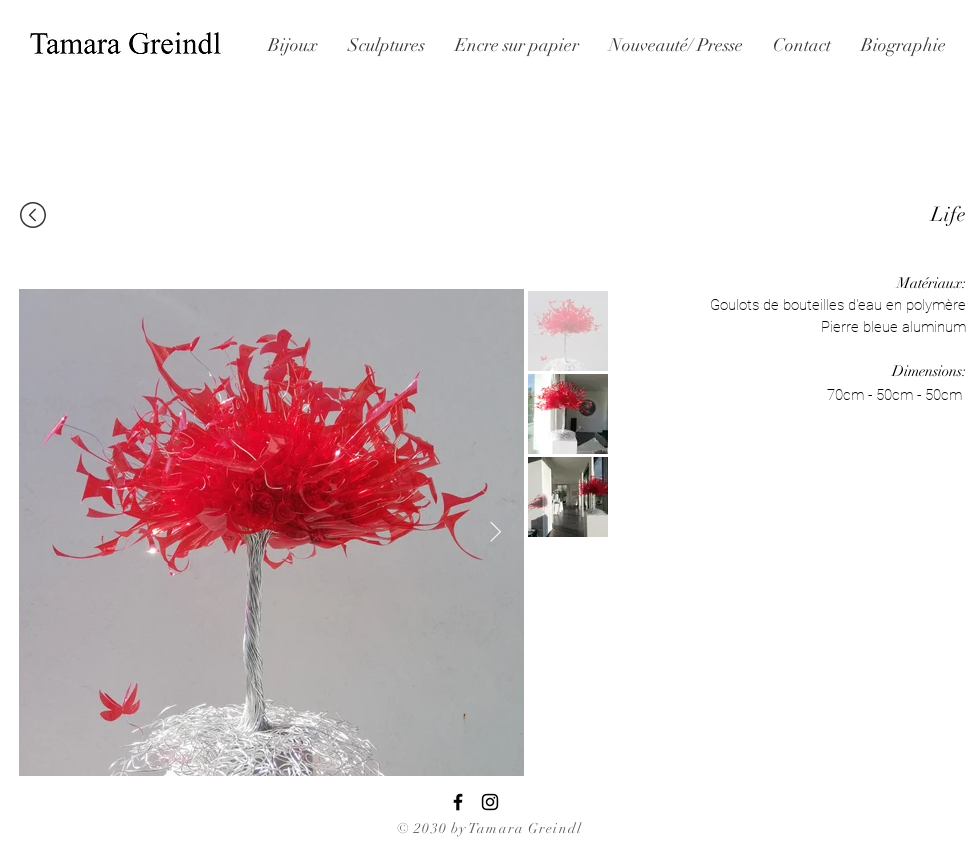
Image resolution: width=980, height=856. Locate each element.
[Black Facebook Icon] (458, 802)
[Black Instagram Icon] (490, 802)
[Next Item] (495, 532)
